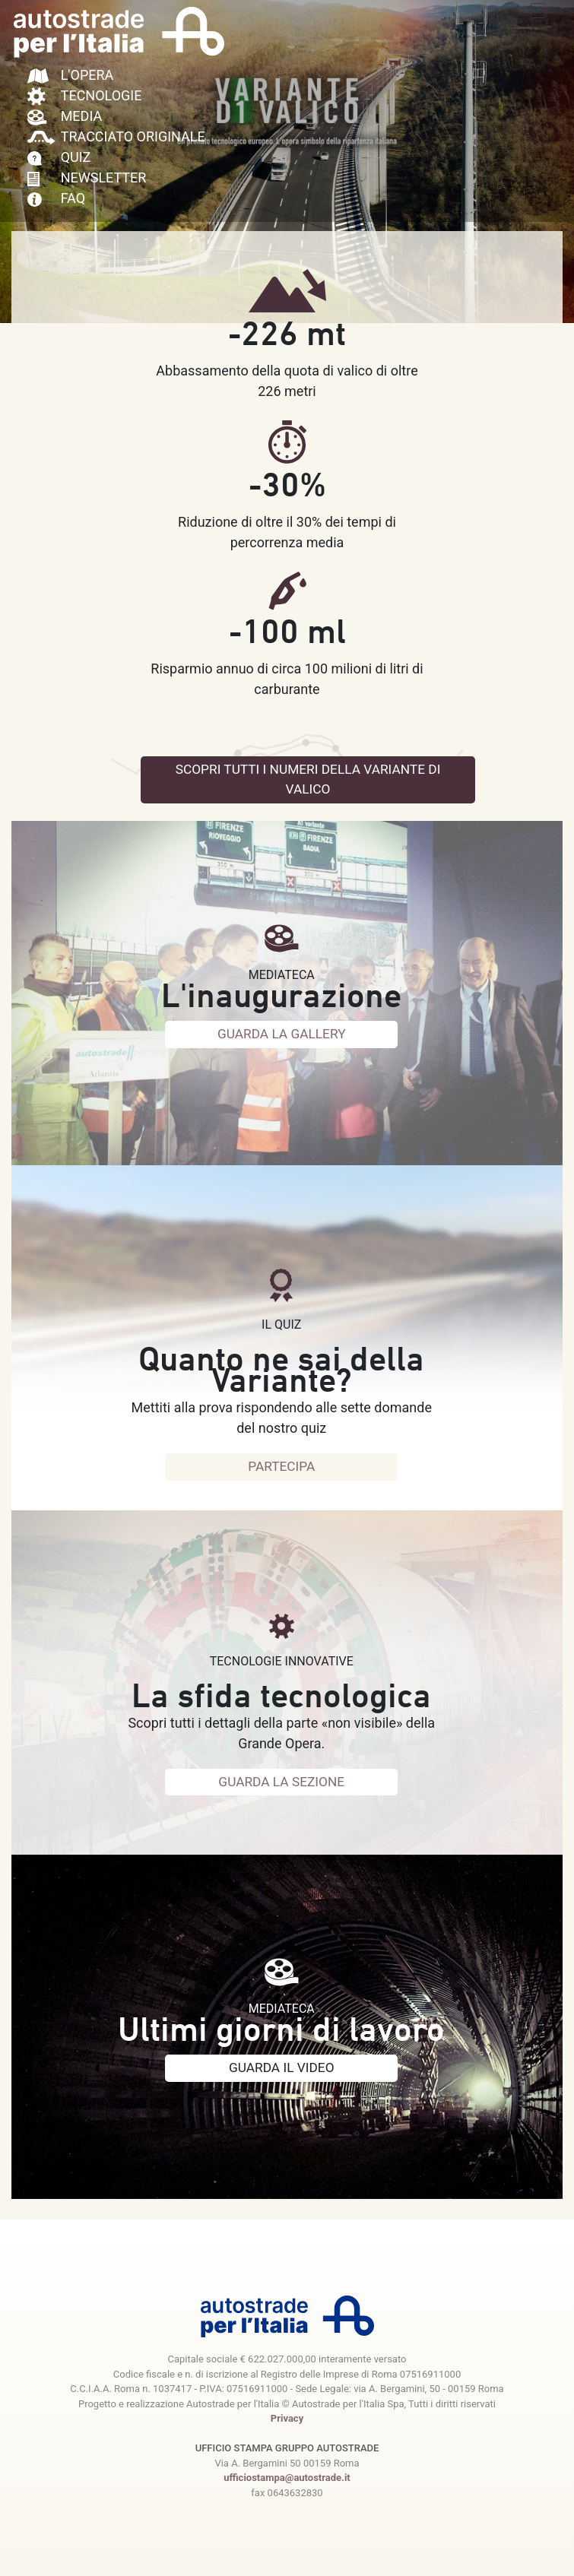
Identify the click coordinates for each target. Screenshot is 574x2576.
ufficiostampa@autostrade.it (287, 2477)
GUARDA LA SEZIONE (281, 1783)
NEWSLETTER (87, 177)
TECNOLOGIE (84, 95)
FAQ (56, 198)
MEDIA (65, 116)
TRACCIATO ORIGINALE (116, 136)
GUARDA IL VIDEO (281, 2069)
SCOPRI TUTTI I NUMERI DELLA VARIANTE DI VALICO (319, 780)
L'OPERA (70, 75)
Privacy (287, 2418)
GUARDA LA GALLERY (281, 1035)
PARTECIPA (281, 1467)
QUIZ (59, 157)
